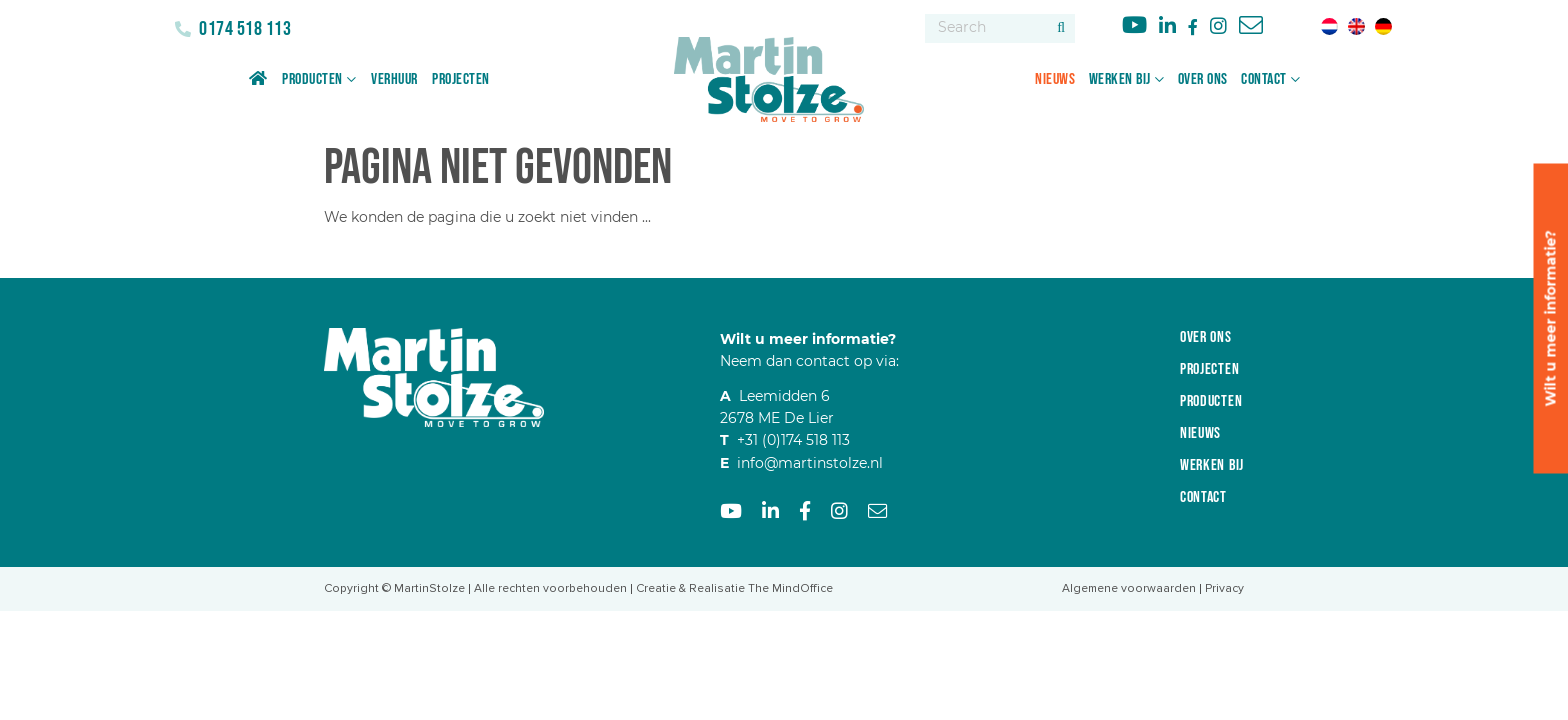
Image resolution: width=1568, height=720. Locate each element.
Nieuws (1055, 79)
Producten (312, 79)
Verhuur (394, 79)
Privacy (1224, 588)
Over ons (1203, 79)
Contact (1264, 79)
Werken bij (1120, 79)
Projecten (461, 79)
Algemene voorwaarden (1129, 588)
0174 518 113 (244, 29)
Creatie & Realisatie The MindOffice (734, 588)
